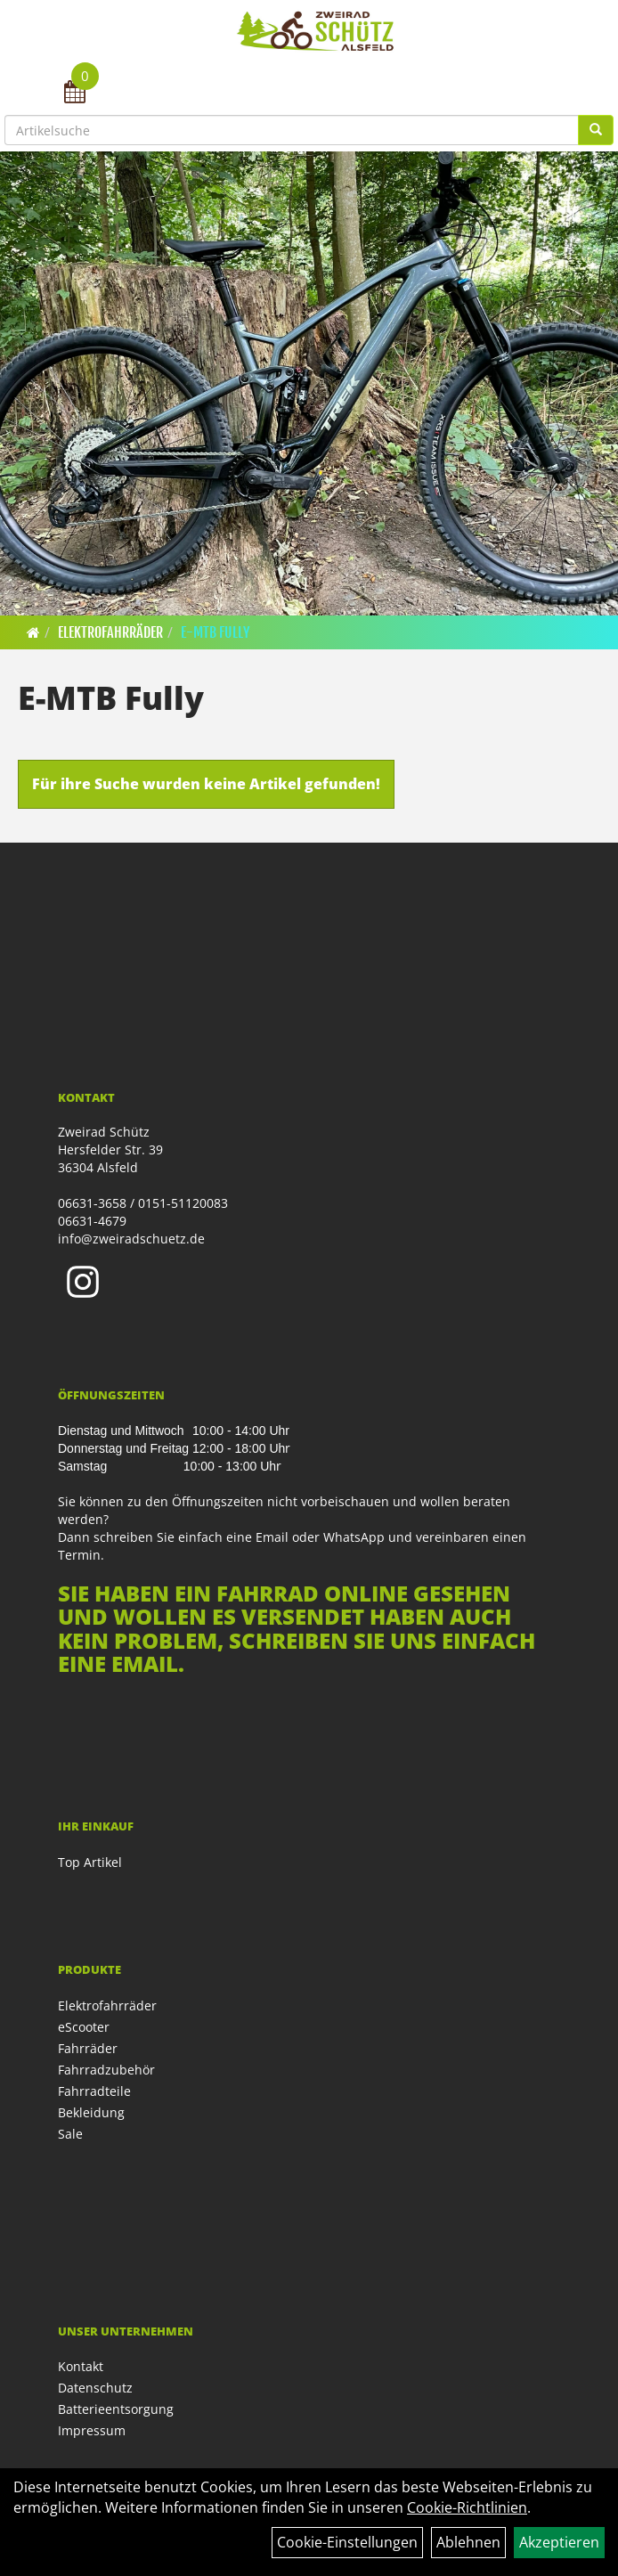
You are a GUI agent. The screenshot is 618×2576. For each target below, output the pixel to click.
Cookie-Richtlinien (467, 2507)
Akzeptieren (559, 2542)
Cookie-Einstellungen (347, 2542)
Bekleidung (91, 2112)
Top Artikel (90, 1862)
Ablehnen (468, 2542)
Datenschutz (95, 2387)
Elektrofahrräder (110, 632)
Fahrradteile (94, 2091)
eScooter (84, 2026)
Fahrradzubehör (106, 2069)
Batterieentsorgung (116, 2409)
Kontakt (80, 2366)
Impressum (92, 2430)
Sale (70, 2133)
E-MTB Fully (215, 632)
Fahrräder (88, 2048)
